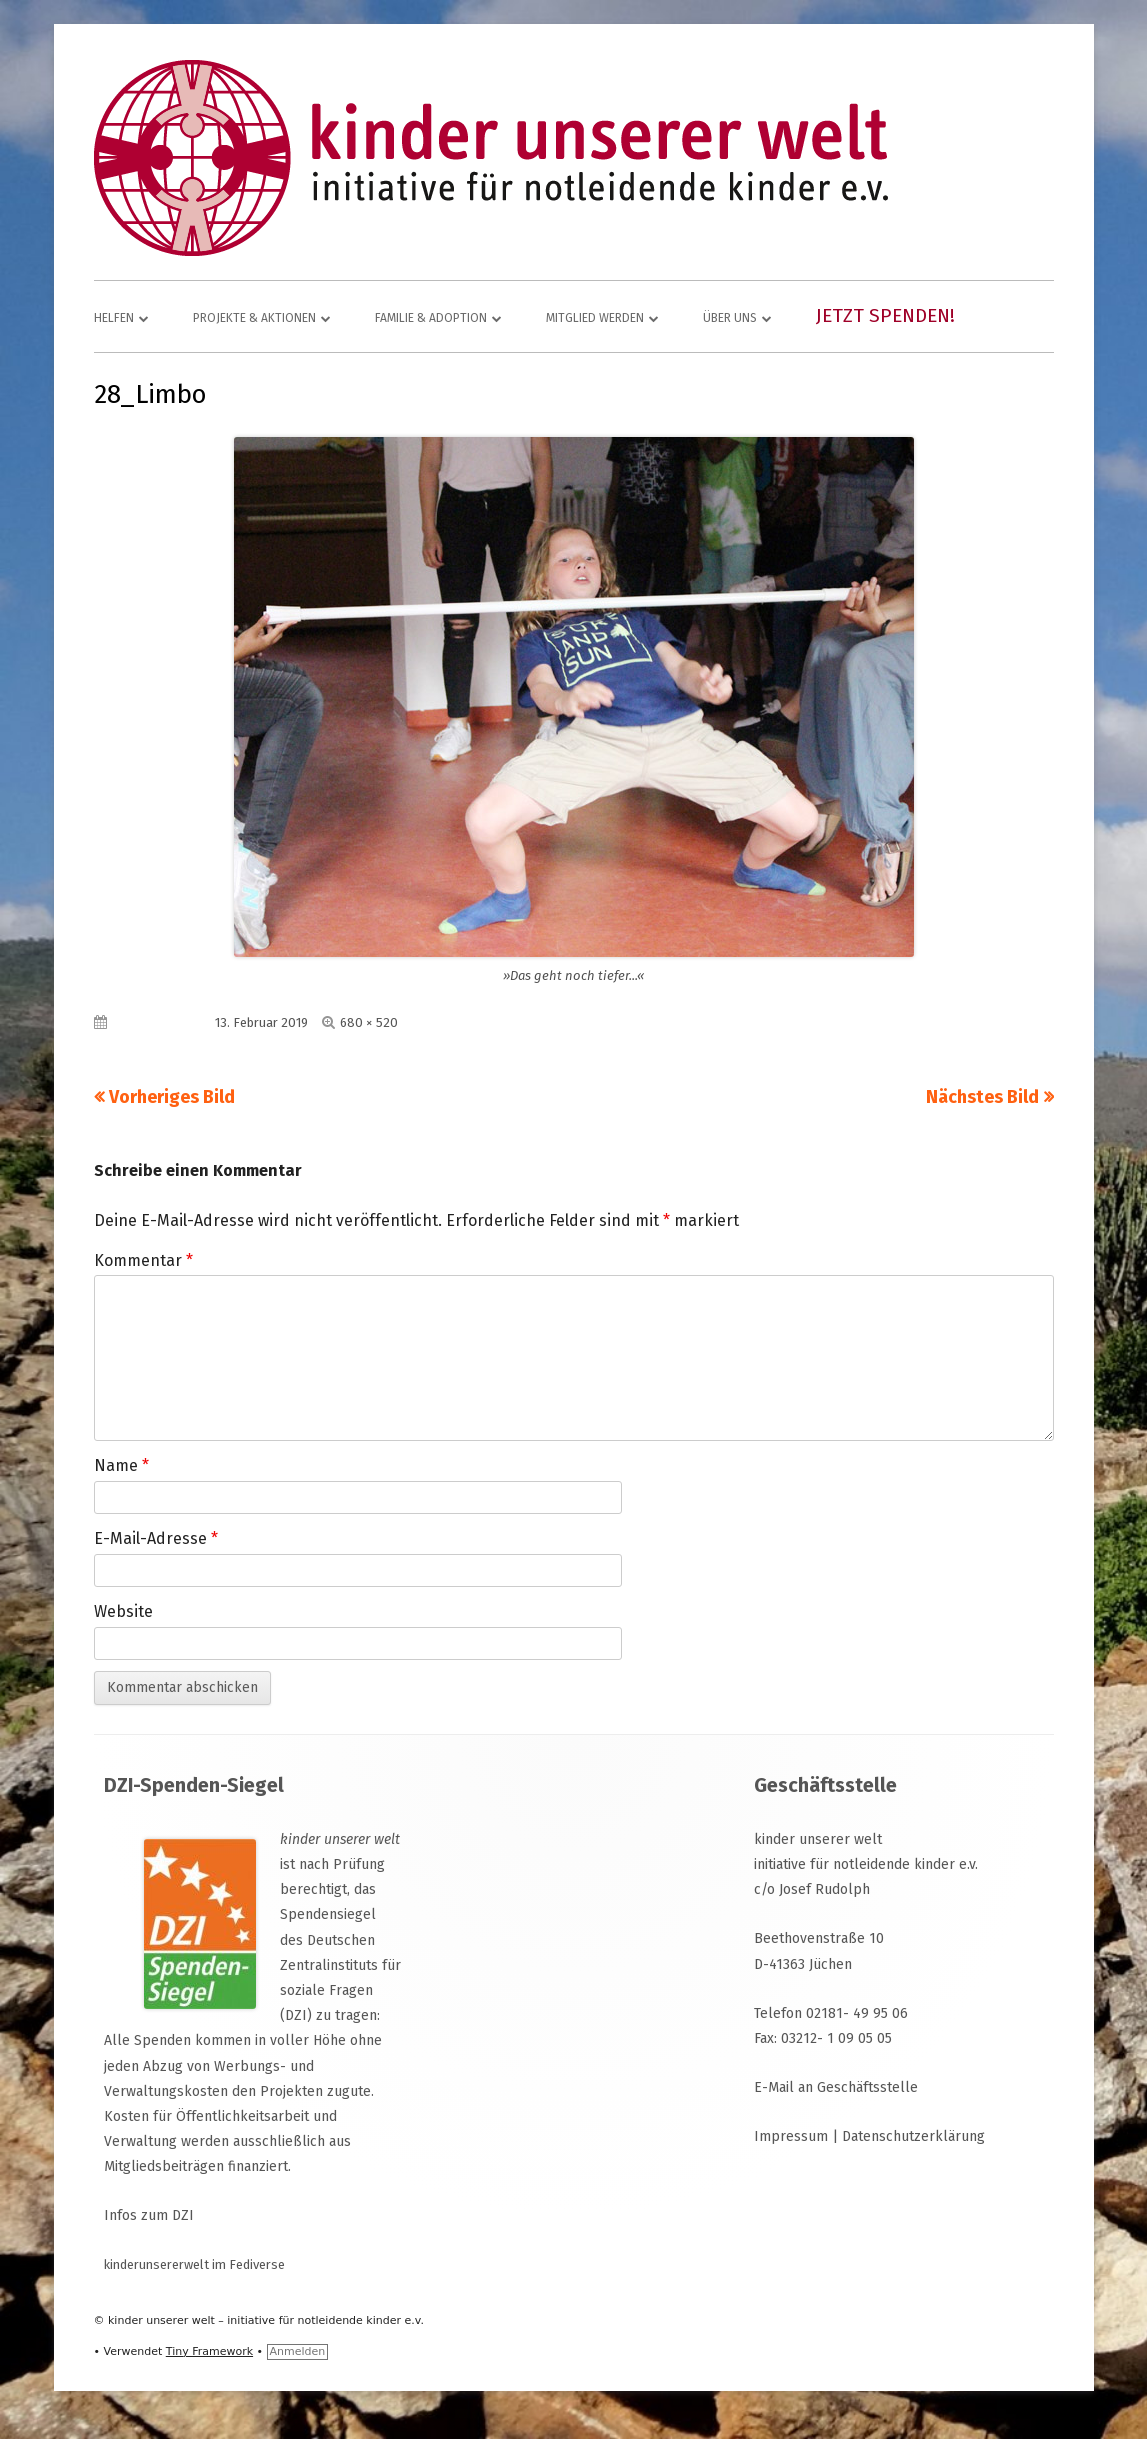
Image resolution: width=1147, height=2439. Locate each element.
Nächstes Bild (982, 1097)
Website (123, 1611)
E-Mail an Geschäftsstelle (836, 2087)
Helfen (114, 318)
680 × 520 (369, 1022)
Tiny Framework (209, 2351)
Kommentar (143, 1260)
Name (121, 1465)
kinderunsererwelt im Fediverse (194, 2264)
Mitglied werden (595, 318)
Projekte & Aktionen (254, 318)
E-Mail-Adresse (156, 1538)
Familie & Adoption (431, 318)
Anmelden (298, 2351)
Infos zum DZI (149, 2215)
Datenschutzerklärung (913, 2136)
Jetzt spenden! (885, 315)
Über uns (730, 318)
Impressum (791, 2136)
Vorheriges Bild (172, 1097)
